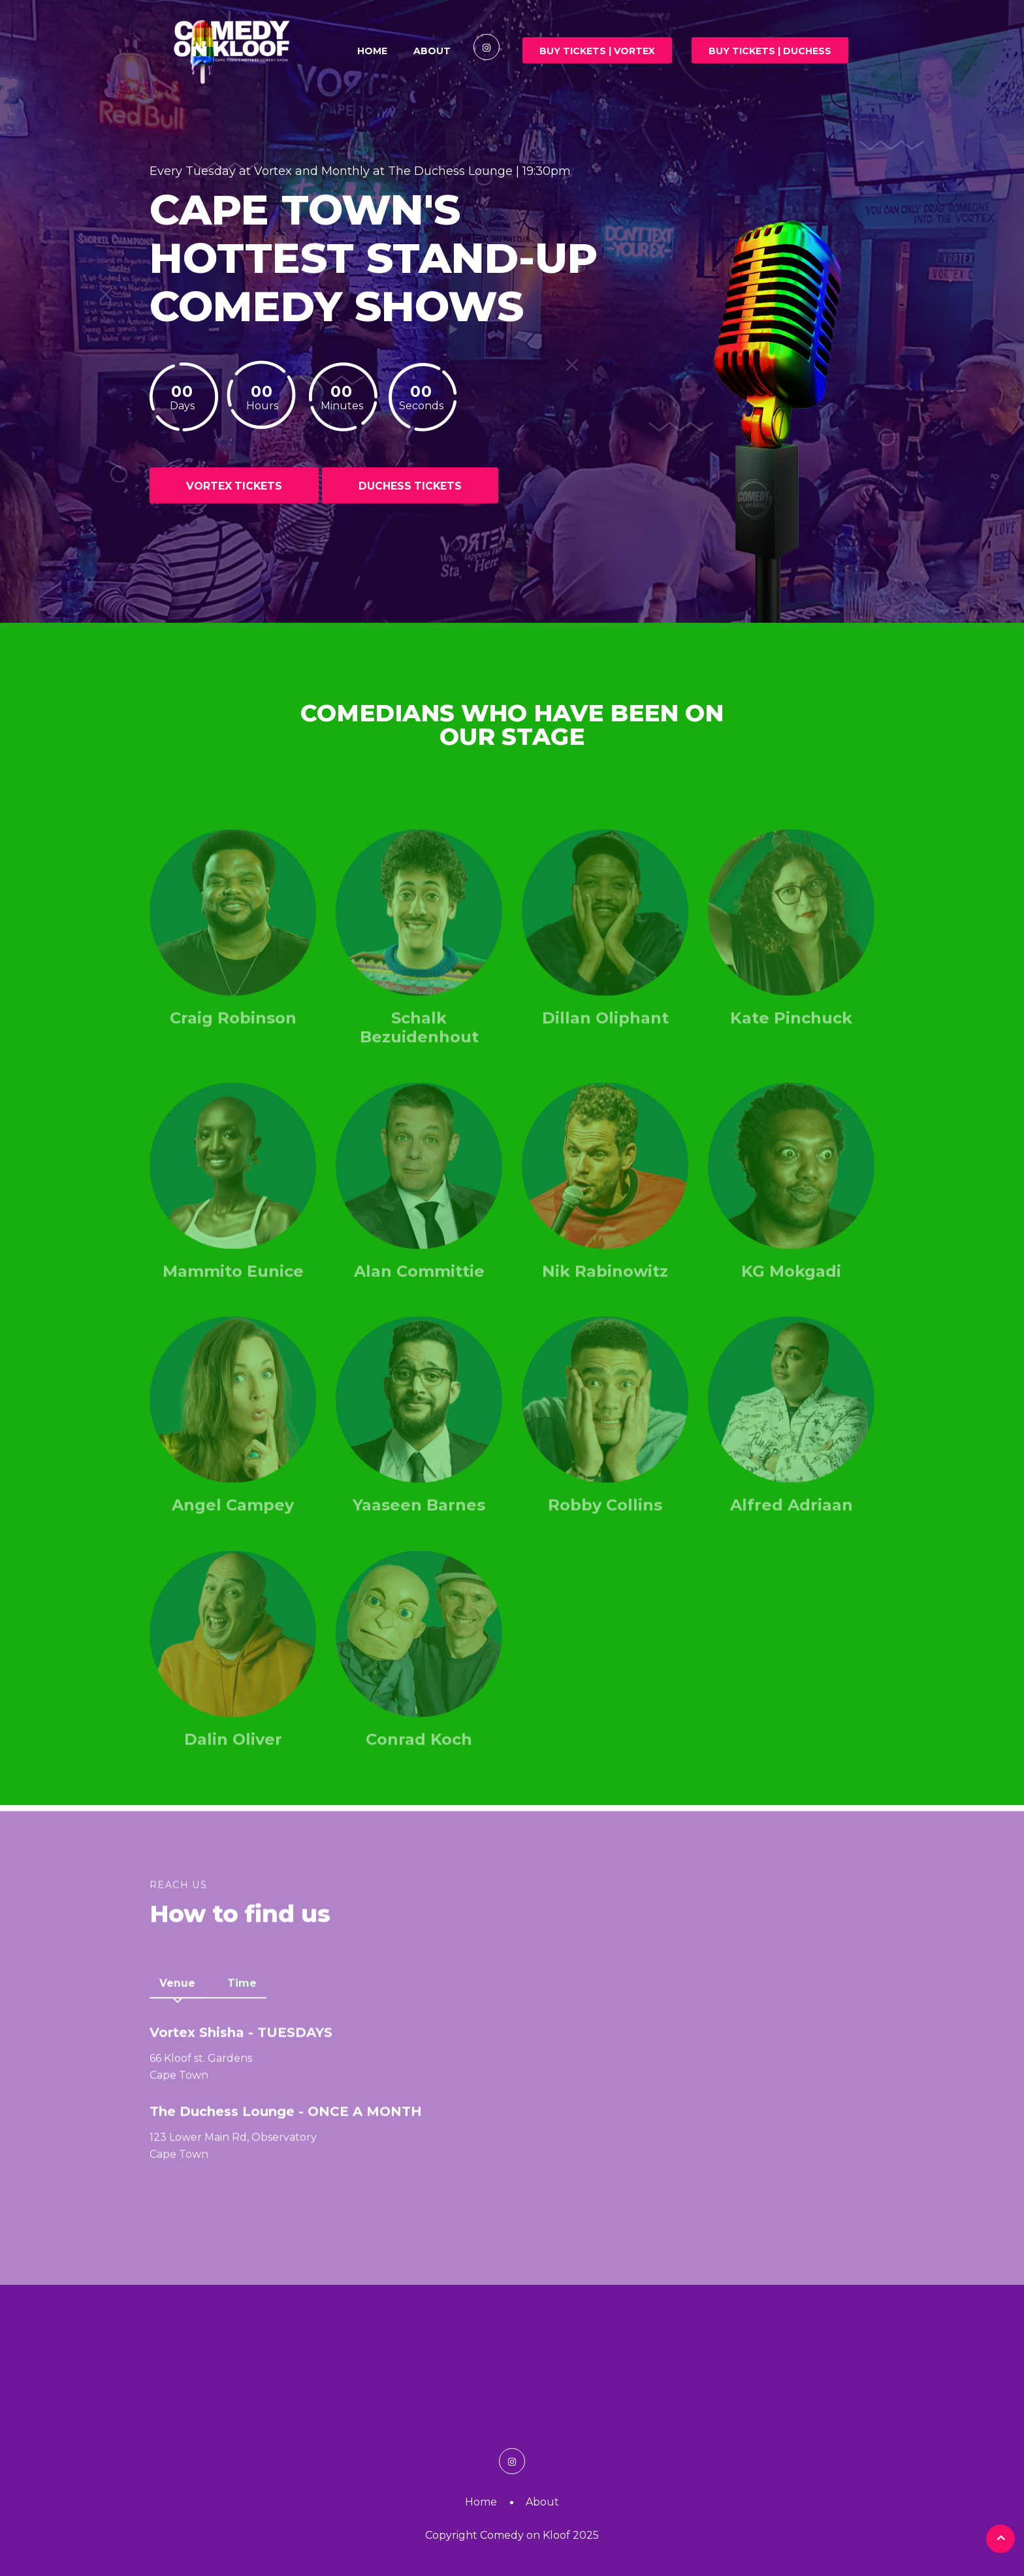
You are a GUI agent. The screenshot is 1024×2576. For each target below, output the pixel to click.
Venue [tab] (177, 1989)
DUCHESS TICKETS (411, 486)
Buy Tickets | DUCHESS (770, 51)
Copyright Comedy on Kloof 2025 (512, 2534)
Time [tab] (242, 1989)
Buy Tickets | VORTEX (597, 51)
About (432, 51)
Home (372, 51)
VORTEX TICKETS (234, 486)
